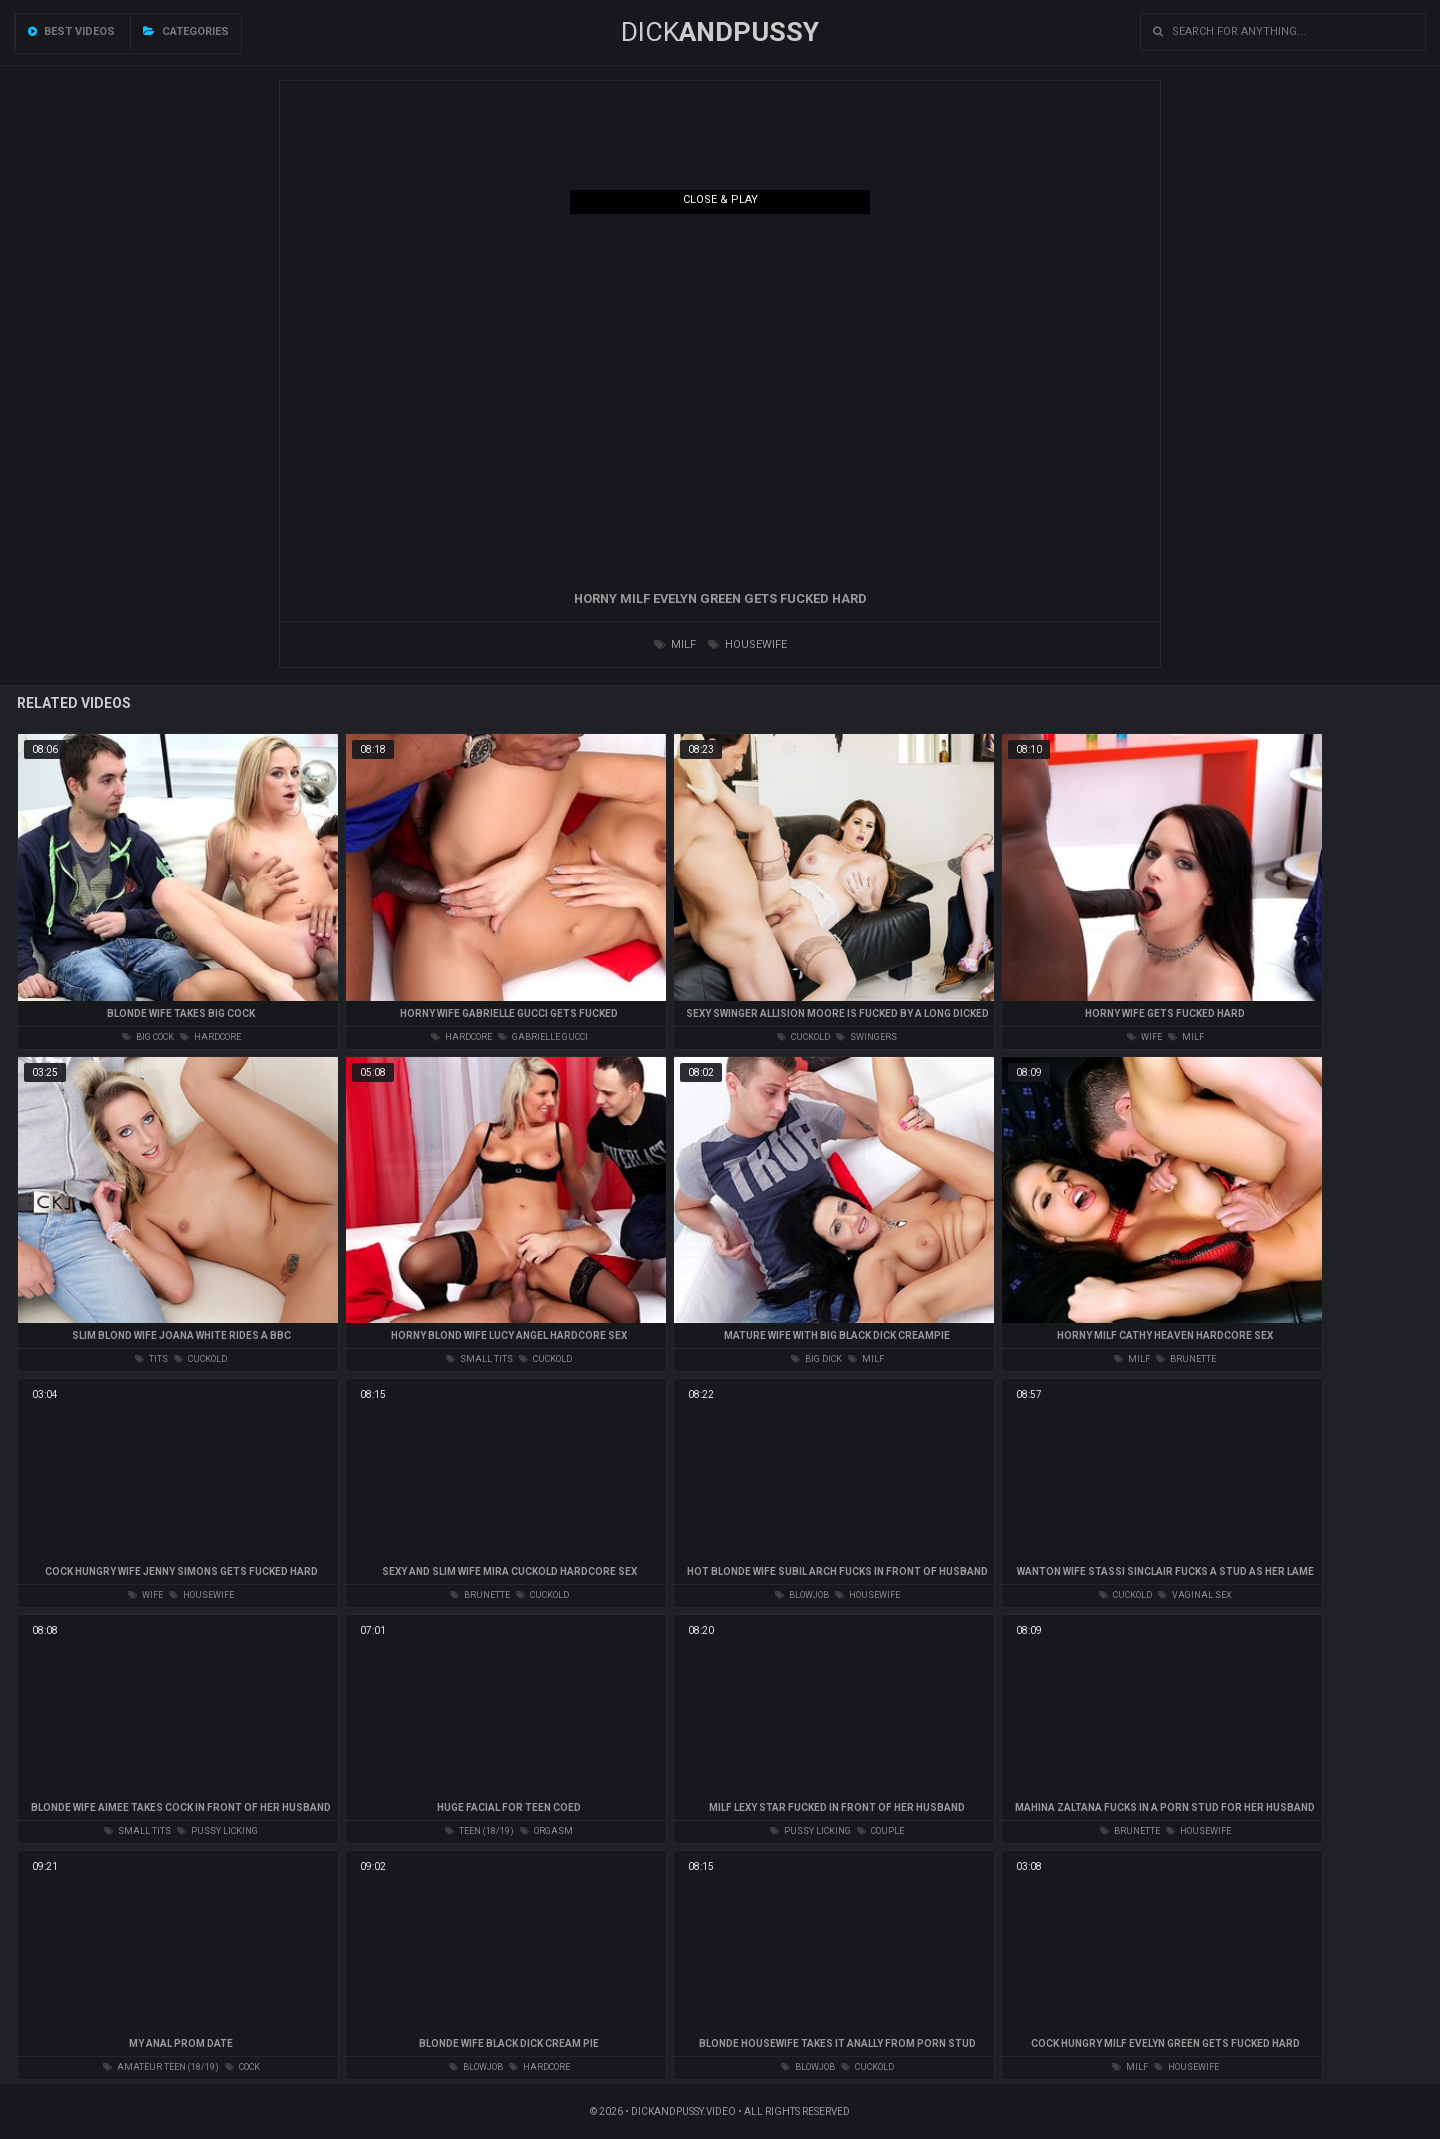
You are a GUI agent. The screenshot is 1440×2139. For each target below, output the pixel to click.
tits (151, 1359)
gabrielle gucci (543, 1037)
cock (242, 2067)
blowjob (802, 1595)
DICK (720, 32)
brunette (1186, 1359)
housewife (747, 644)
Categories (186, 31)
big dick (816, 1359)
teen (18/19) (479, 1831)
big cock (148, 1037)
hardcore (210, 1037)
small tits (479, 1359)
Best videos (71, 31)
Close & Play (720, 199)
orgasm (546, 1831)
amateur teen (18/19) (161, 2067)
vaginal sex (1195, 1595)
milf (675, 644)
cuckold (803, 1037)
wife (1144, 1037)
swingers (866, 1037)
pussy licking (217, 1831)
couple (880, 1831)
